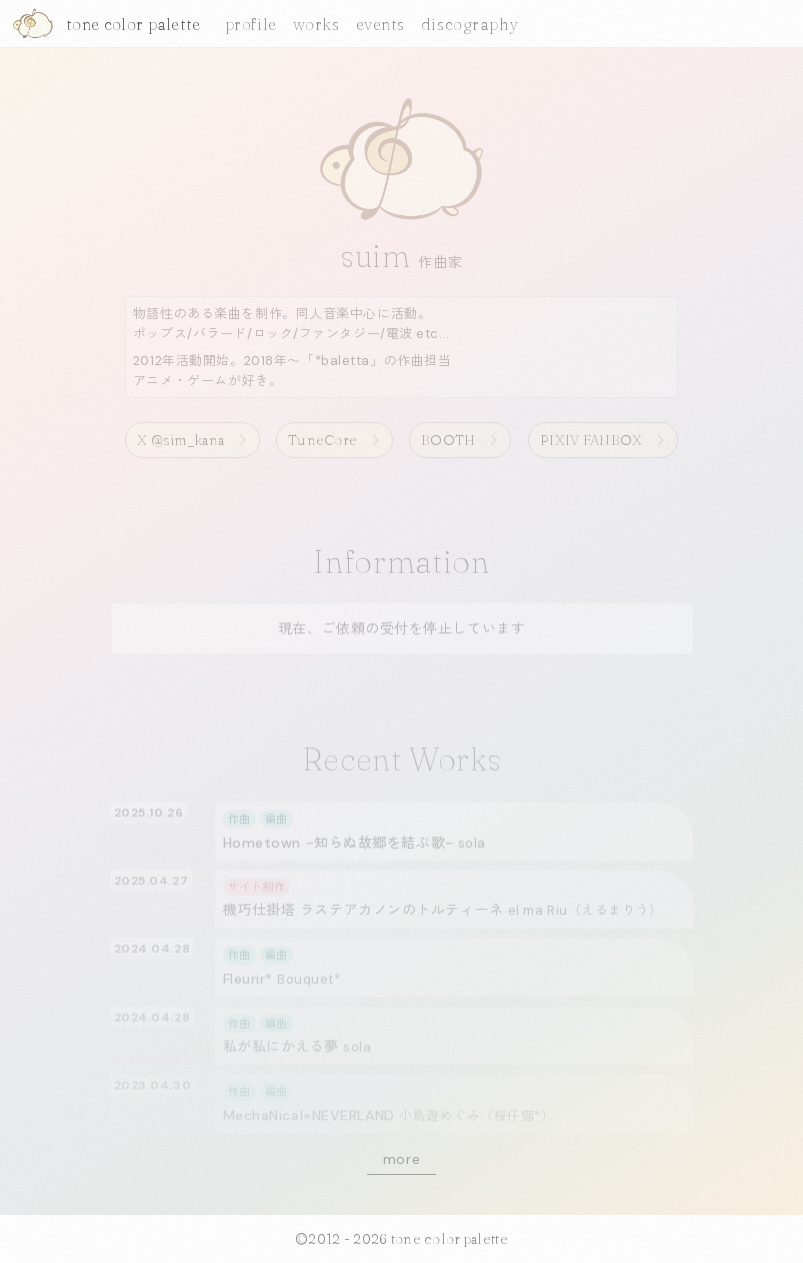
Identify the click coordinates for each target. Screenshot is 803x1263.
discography (470, 24)
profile (251, 24)
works (316, 24)
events (380, 24)
